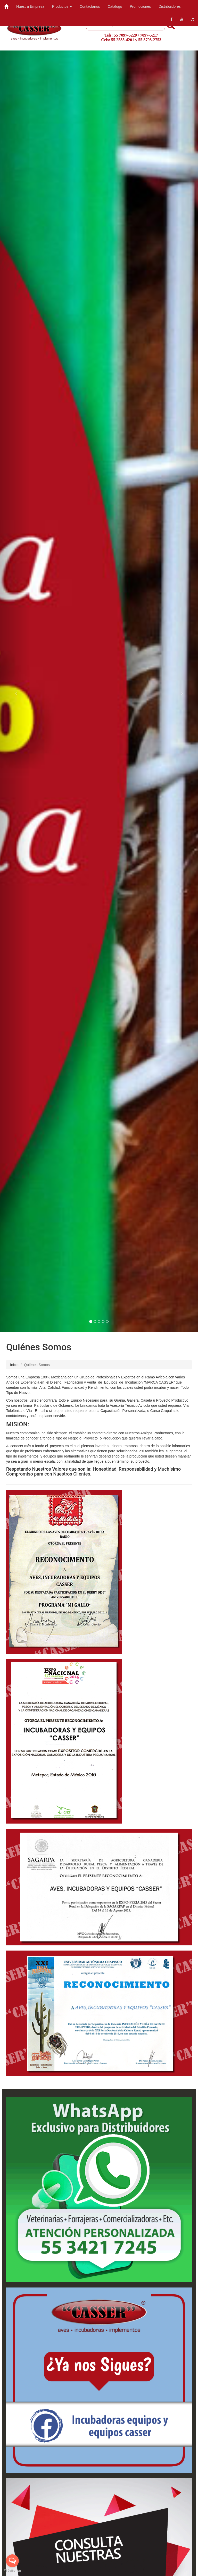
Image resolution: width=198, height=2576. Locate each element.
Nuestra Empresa (30, 6)
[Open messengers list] (12, 2560)
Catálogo (115, 6)
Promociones (140, 6)
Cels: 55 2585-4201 (117, 40)
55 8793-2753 (149, 40)
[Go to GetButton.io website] (12, 2570)
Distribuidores (170, 6)
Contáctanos (90, 6)
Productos (62, 6)
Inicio (14, 1365)
